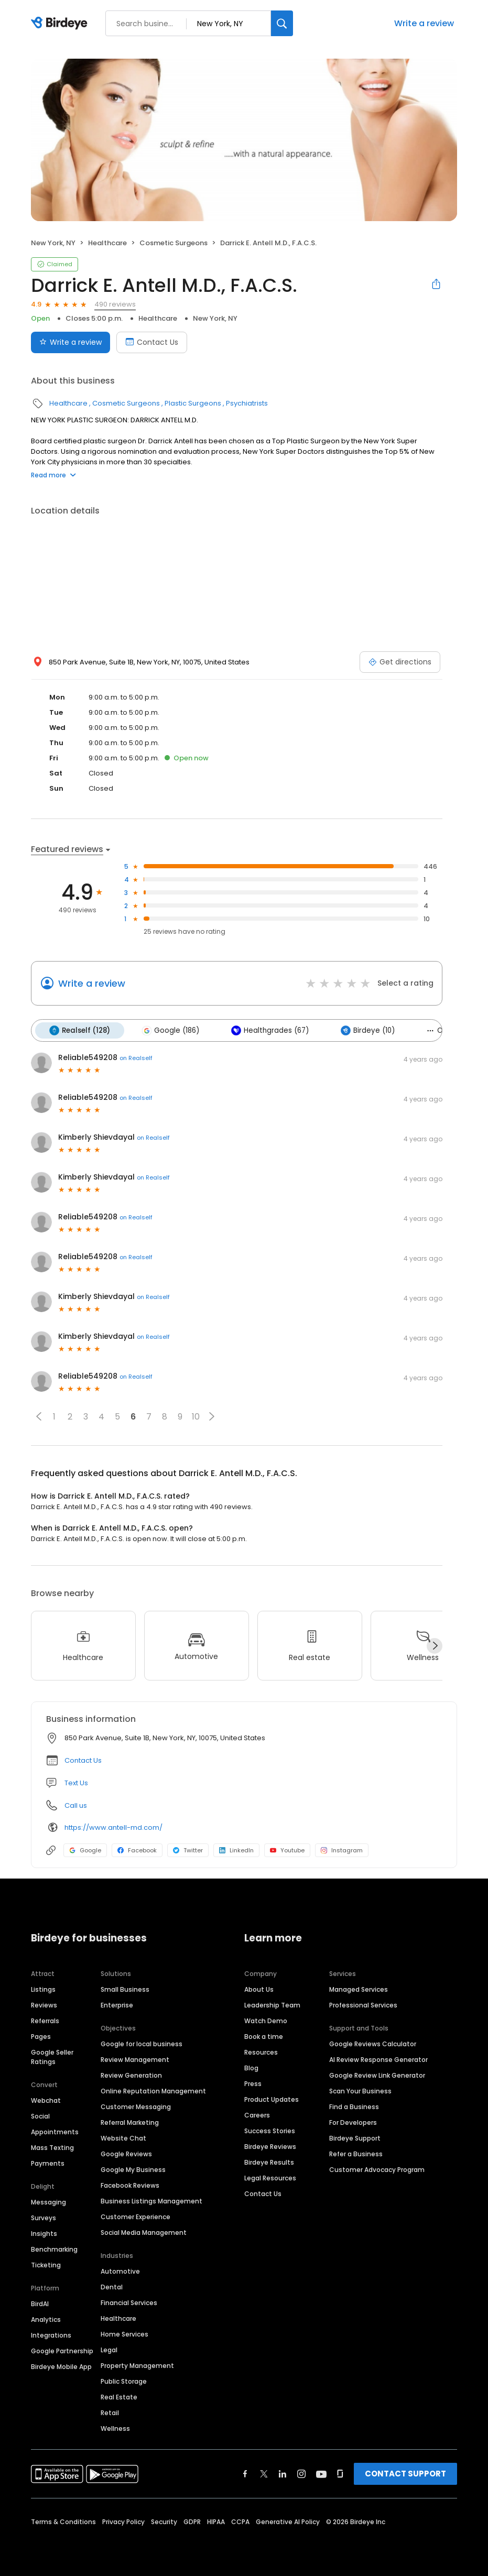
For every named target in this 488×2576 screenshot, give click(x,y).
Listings (43, 1988)
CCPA (240, 2520)
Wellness (115, 2427)
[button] (38, 1416)
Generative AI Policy (288, 2520)
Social (40, 2115)
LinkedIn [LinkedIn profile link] (236, 1850)
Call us (75, 1805)
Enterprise (117, 2004)
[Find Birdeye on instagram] (301, 2473)
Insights (44, 2232)
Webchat (46, 2099)
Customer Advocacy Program (377, 2168)
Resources (261, 2051)
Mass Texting (52, 2146)
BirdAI (40, 2302)
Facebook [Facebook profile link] (137, 1850)
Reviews (44, 2004)
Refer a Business (356, 2152)
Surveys (43, 2216)
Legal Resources (270, 2177)
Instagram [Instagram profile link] (342, 1850)
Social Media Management (144, 2231)
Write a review (424, 23)
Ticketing (46, 2264)
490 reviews (115, 304)
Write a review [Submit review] (70, 342)
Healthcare (107, 243)
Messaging (48, 2201)
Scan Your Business (360, 2090)
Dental (112, 2286)
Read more (53, 475)
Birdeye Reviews (270, 2145)
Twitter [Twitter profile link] (188, 1850)
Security (164, 2520)
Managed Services (358, 1988)
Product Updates (271, 2098)
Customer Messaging (136, 2105)
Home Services (124, 2333)
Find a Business (354, 2105)
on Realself (136, 1057)
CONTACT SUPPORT (405, 2472)
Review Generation (131, 2074)
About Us (259, 1988)
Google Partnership (62, 2349)
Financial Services (129, 2301)
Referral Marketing (130, 2121)
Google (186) (169, 1030)
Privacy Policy (123, 2520)
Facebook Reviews (130, 2184)
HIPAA (216, 2520)
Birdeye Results (269, 2161)
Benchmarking (54, 2248)
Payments (47, 2162)
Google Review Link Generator (377, 2074)
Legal (109, 2348)
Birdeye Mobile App (61, 2365)
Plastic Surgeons (193, 403)
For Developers (353, 2121)
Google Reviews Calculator (372, 2042)
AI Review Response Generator (378, 2058)
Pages (41, 2035)
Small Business (125, 1988)
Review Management (135, 2058)
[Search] (282, 23)
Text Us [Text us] (76, 1782)
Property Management (137, 2364)
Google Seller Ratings (52, 2056)
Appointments (55, 2130)
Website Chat (123, 2137)
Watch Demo (265, 2019)
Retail (110, 2411)
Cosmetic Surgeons (173, 243)
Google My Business (133, 2168)
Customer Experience (135, 2215)
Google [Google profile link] (85, 1850)
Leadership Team (272, 2004)
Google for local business (141, 2042)
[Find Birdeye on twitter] (264, 2473)
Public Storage (124, 2380)
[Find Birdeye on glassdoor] (340, 2473)
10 (196, 1416)
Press (253, 2082)
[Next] (434, 1645)
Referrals (45, 2019)
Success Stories (269, 2129)
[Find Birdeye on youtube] (321, 2473)
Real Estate (119, 2396)
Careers (257, 2114)
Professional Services (363, 2004)
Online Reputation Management (153, 2090)
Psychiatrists (247, 403)
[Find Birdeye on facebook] (245, 2473)
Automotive (120, 2270)
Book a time (263, 2035)
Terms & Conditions (63, 2520)
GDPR (192, 2520)
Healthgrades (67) (267, 1030)
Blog (251, 2066)
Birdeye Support (355, 2137)
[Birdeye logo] (61, 23)
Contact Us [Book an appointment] (151, 342)
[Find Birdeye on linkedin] (282, 2473)
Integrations (51, 2334)
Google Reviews (126, 2152)
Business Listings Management (151, 2200)
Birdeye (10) (363, 1030)
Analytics (46, 2318)
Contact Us (83, 1760)
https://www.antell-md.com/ (113, 1826)
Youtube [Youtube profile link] (287, 1850)
